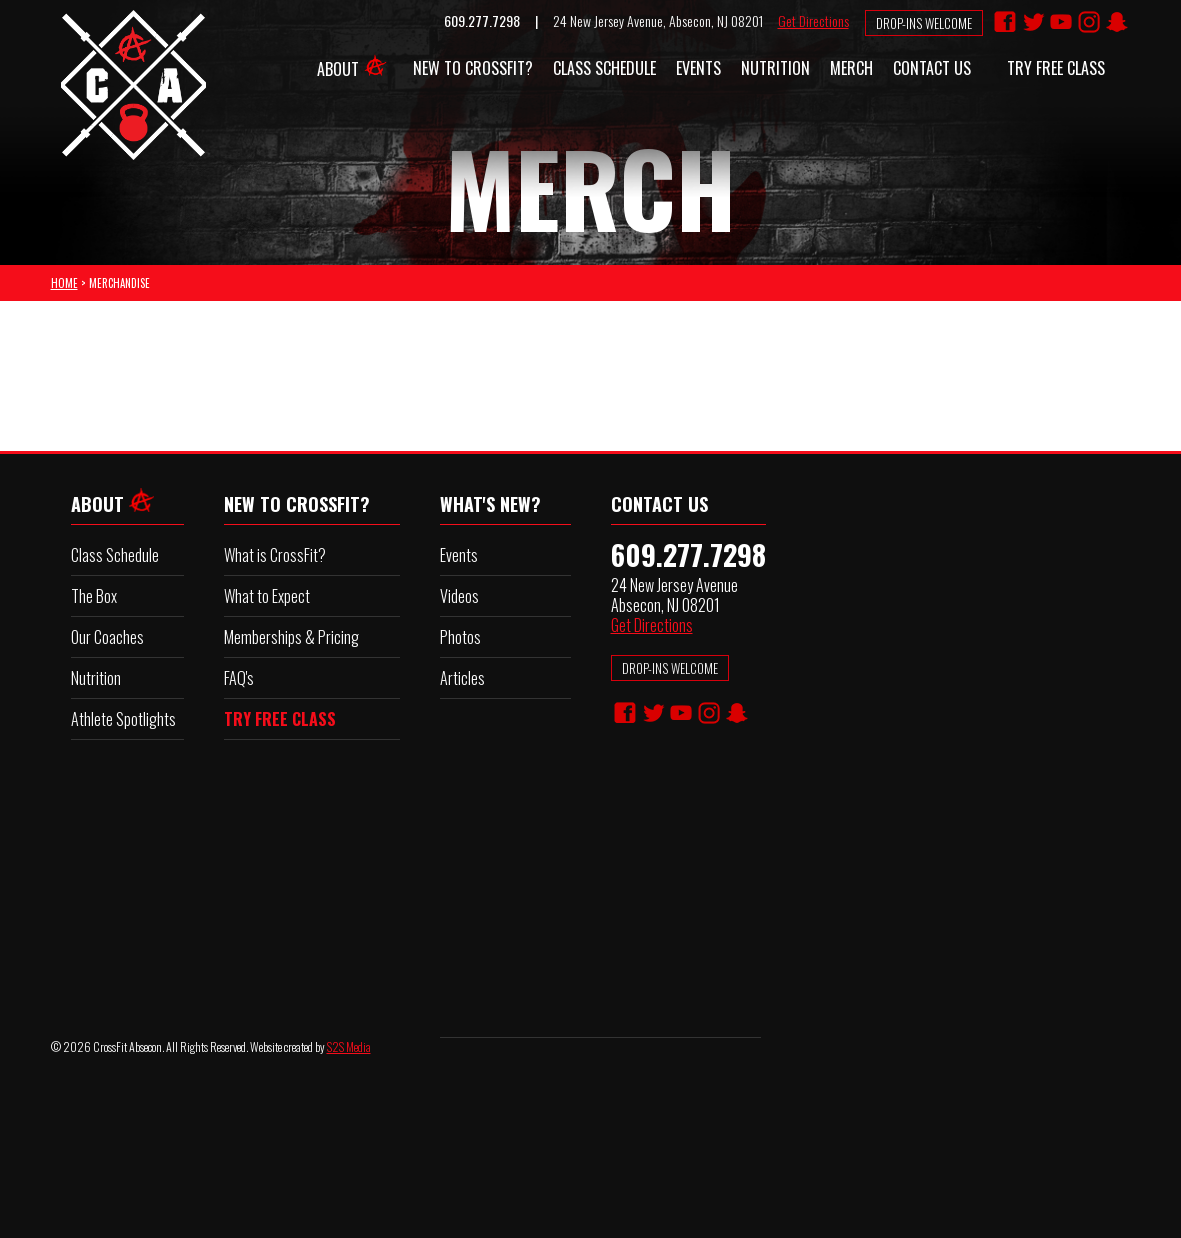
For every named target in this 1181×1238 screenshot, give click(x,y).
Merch (851, 68)
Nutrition (775, 68)
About (355, 63)
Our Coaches (107, 637)
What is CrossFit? (275, 555)
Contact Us (932, 68)
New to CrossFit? (473, 68)
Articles (462, 678)
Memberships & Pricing (291, 637)
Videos (459, 596)
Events (698, 68)
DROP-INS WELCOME (670, 668)
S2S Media (349, 1046)
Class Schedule (604, 68)
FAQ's (239, 678)
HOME (64, 283)
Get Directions (813, 20)
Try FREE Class (1056, 68)
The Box (94, 596)
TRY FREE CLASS (280, 719)
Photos (460, 637)
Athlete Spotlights (123, 719)
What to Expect (267, 596)
